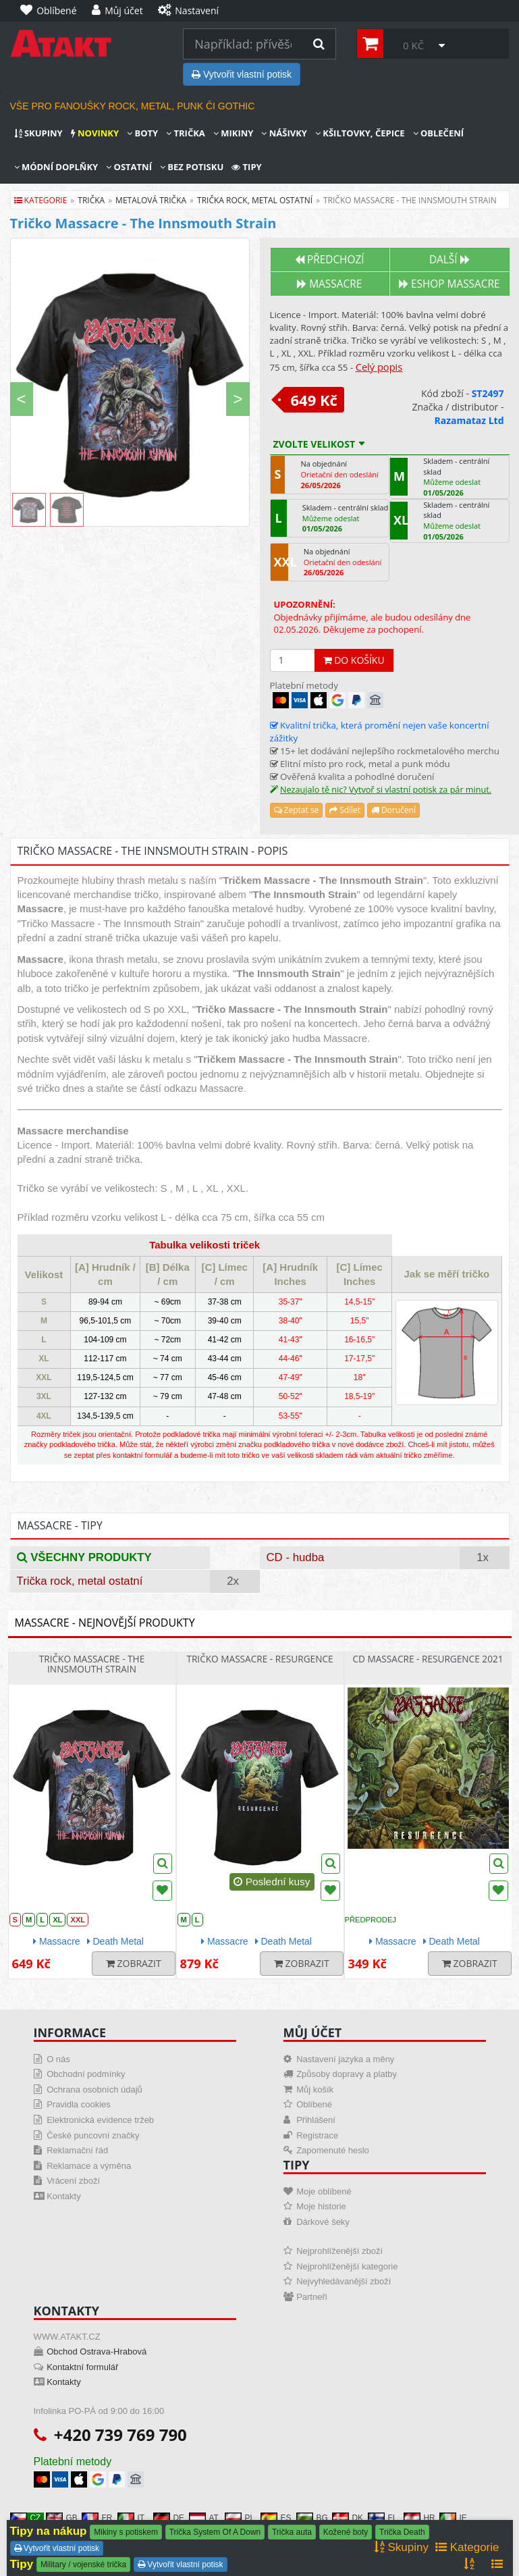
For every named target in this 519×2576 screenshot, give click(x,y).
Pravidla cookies (79, 2104)
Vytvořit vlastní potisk (242, 74)
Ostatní (129, 167)
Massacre (329, 284)
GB (62, 2518)
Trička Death (402, 2532)
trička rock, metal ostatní (254, 200)
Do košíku (354, 660)
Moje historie (321, 2206)
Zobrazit (133, 1963)
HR (419, 2518)
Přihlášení (315, 2120)
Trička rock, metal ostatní (80, 1581)
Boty (142, 133)
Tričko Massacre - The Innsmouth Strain (92, 1663)
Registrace (317, 2135)
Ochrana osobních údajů (94, 2089)
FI (381, 2518)
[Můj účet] (121, 11)
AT (204, 2518)
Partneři (311, 2297)
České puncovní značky (93, 2135)
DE (169, 2518)
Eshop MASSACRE (449, 284)
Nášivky (284, 133)
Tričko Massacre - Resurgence (259, 1658)
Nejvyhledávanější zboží (343, 2281)
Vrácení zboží (73, 2181)
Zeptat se (296, 810)
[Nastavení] (191, 11)
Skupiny (38, 133)
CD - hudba (296, 1557)
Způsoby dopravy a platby (346, 2074)
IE (453, 2518)
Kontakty (64, 2196)
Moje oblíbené (324, 2191)
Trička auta (292, 2532)
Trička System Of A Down (215, 2532)
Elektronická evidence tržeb (100, 2120)
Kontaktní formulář (82, 2367)
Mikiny (233, 133)
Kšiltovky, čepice (360, 133)
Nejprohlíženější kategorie (347, 2266)
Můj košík (314, 2089)
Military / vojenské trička (83, 2564)
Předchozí (329, 260)
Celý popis (379, 366)
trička (91, 200)
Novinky (95, 133)
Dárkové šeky (323, 2222)
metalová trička (150, 200)
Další (449, 260)
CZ (25, 2518)
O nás (58, 2059)
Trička (185, 133)
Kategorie (40, 200)
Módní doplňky (56, 167)
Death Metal (115, 1941)
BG (312, 2518)
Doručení (393, 810)
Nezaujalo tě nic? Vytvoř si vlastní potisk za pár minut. (385, 789)
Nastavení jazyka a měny (345, 2059)
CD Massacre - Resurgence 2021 (427, 1658)
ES (276, 2518)
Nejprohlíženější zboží (339, 2251)
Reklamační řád (77, 2150)
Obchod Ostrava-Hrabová (96, 2351)
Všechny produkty (84, 1557)
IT (131, 2518)
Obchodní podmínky (86, 2074)
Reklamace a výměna (89, 2166)
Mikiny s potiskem (126, 2532)
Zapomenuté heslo (332, 2150)
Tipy (246, 167)
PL (240, 2518)
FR (97, 2518)
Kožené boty (345, 2532)
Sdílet (344, 810)
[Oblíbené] (52, 11)
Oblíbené (314, 2104)
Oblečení (438, 133)
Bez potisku (191, 167)
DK (348, 2518)
